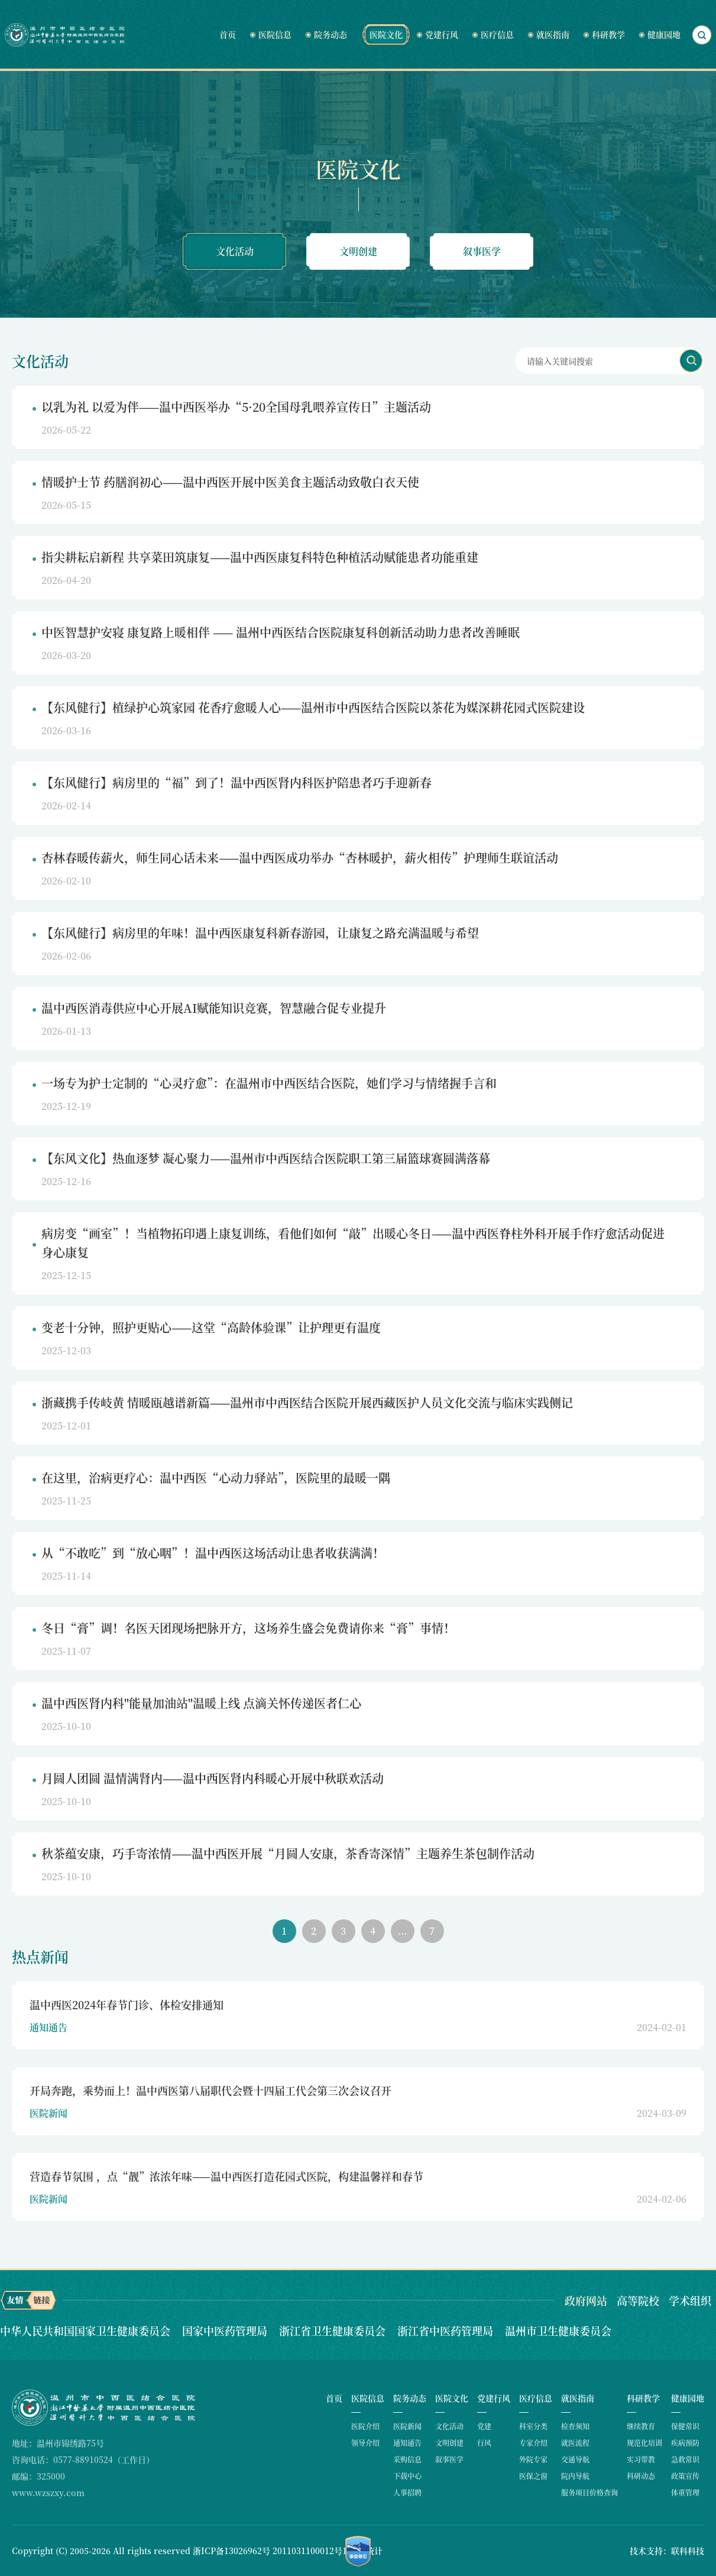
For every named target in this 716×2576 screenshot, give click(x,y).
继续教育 (641, 2426)
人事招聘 (407, 2492)
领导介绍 (365, 2443)
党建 (484, 2426)
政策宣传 (685, 2476)
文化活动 (235, 251)
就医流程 (575, 2443)
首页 (227, 34)
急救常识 (685, 2459)
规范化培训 (644, 2443)
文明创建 (358, 251)
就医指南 (552, 34)
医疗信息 (497, 34)
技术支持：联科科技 (667, 2550)
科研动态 (641, 2476)
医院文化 (386, 34)
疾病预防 (685, 2443)
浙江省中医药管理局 (446, 2330)
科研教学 (608, 34)
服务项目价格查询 (589, 2492)
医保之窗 (533, 2476)
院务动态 (330, 34)
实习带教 (641, 2459)
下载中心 (407, 2476)
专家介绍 (533, 2443)
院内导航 (575, 2476)
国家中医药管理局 (226, 2330)
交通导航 (575, 2459)
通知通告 (407, 2443)
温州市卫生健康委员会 (558, 2330)
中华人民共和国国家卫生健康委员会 (86, 2330)
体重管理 (685, 2492)
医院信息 (274, 34)
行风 (484, 2443)
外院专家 (533, 2459)
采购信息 (407, 2459)
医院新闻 (407, 2426)
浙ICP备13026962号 (231, 2550)
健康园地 (664, 34)
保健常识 (685, 2426)
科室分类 (533, 2426)
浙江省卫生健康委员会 (333, 2330)
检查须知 (575, 2426)
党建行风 (441, 34)
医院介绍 (365, 2426)
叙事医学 (482, 251)
